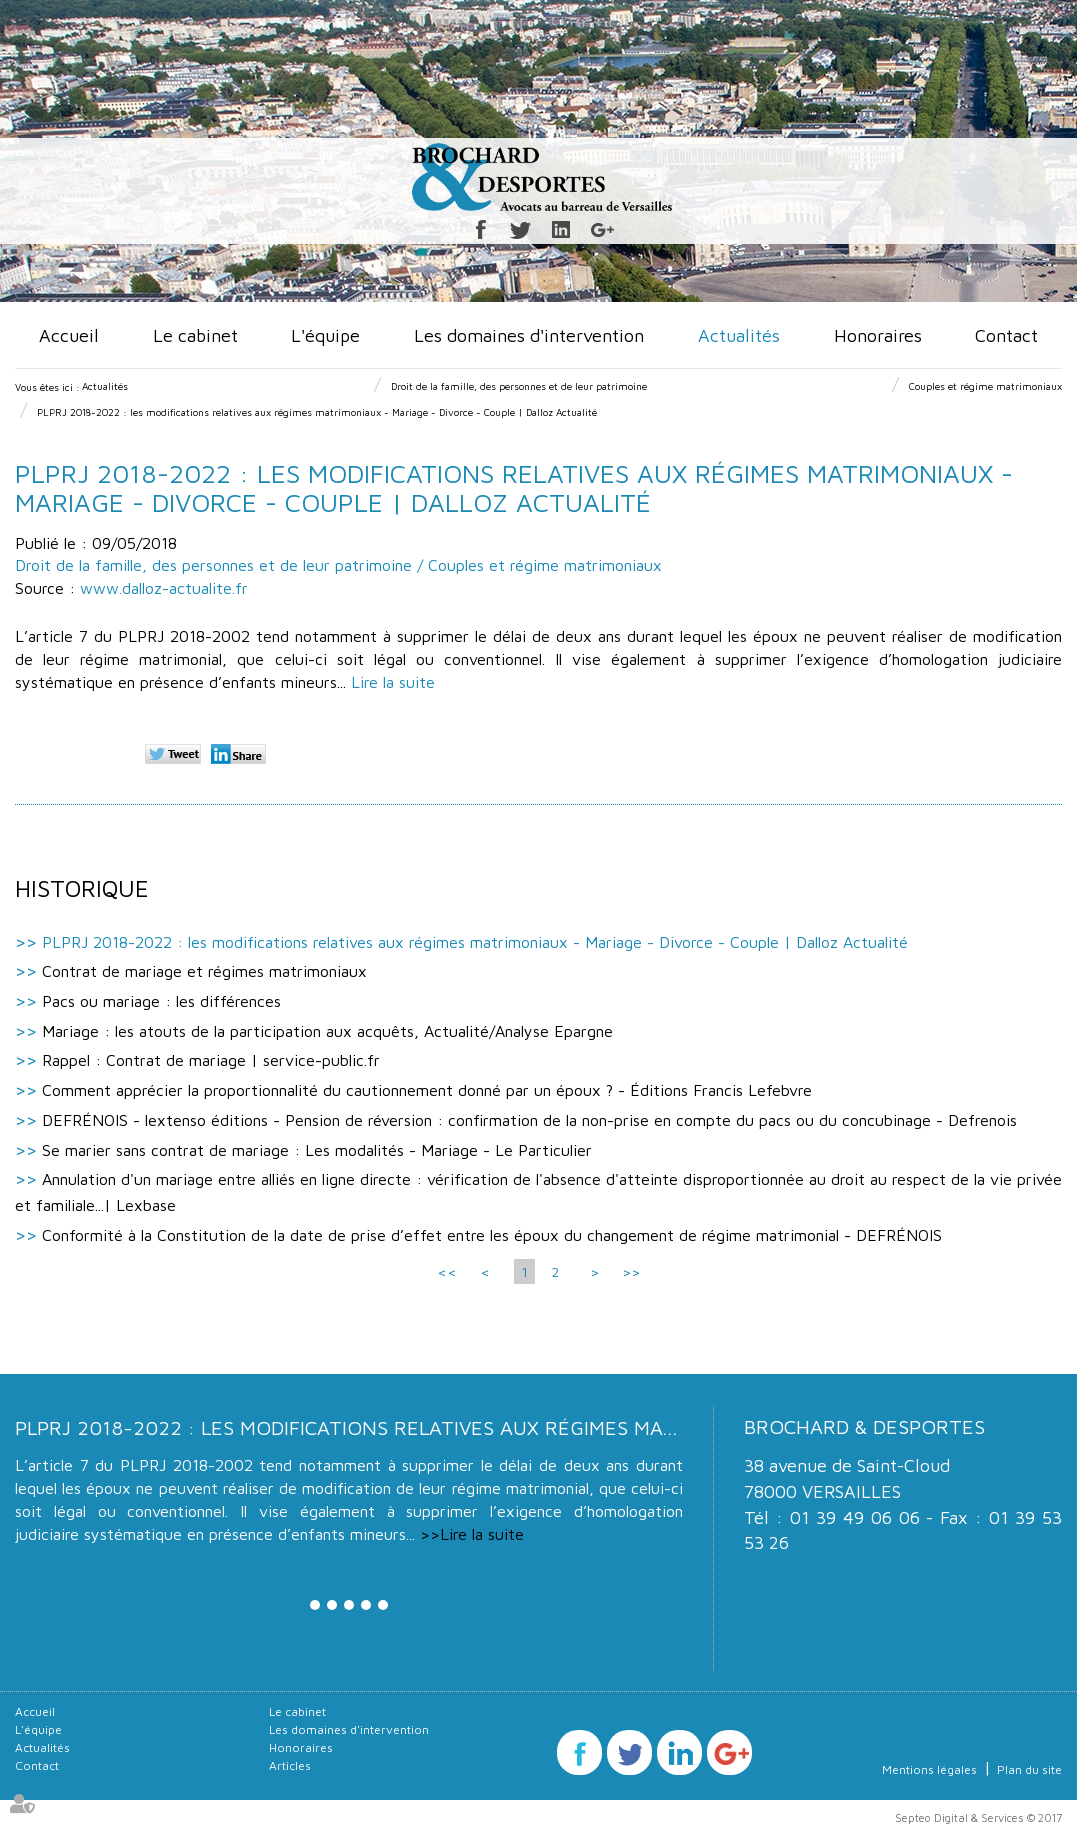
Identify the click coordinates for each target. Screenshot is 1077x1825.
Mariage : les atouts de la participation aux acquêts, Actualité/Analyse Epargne (327, 1031)
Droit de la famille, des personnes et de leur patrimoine (519, 386)
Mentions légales (929, 1769)
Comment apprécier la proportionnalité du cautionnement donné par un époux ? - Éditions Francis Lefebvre (427, 1090)
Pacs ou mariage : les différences (161, 1001)
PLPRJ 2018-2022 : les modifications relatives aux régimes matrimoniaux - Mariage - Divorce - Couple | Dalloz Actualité (317, 412)
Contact (1006, 335)
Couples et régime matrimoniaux (985, 386)
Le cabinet (195, 335)
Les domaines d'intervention (529, 335)
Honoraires (878, 335)
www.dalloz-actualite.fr (164, 588)
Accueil (69, 335)
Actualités (739, 335)
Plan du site (1029, 1769)
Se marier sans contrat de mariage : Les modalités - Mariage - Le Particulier (317, 1150)
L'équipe (325, 335)
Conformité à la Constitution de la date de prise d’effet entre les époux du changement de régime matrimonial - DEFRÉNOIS (492, 1235)
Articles (290, 1765)
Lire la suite (393, 682)
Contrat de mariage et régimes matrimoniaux (204, 971)
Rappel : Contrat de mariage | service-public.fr (211, 1060)
